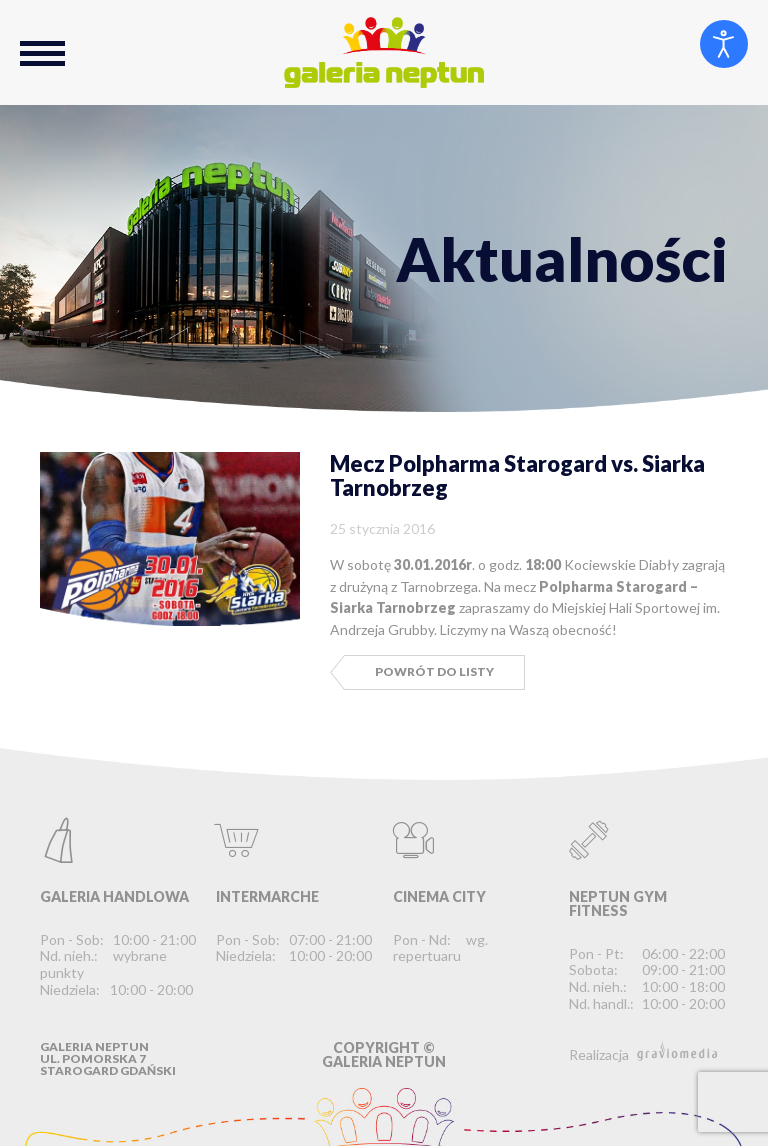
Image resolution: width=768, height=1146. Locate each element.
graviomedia (677, 1051)
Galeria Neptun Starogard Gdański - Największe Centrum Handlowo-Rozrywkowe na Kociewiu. (384, 52)
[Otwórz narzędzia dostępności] (724, 44)
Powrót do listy (434, 671)
